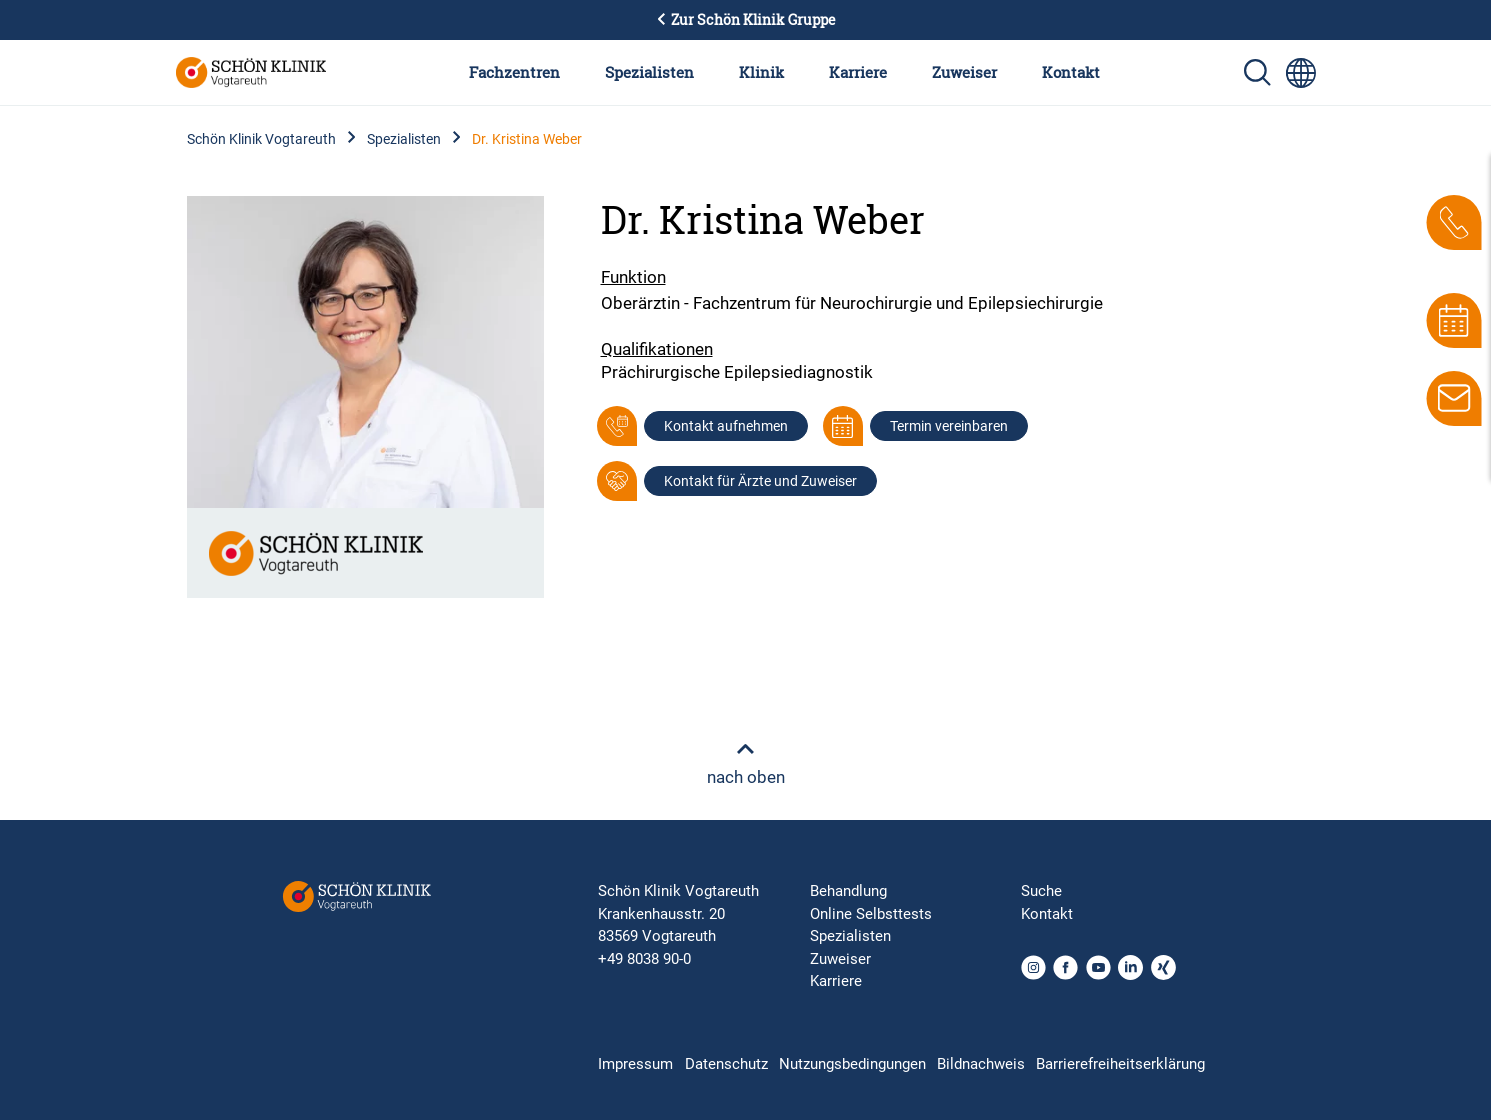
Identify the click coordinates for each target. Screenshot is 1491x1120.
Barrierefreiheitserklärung (1120, 1064)
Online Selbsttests (871, 914)
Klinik (761, 72)
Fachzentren (514, 72)
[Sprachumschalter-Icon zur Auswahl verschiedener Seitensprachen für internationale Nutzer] (1301, 73)
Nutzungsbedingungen (852, 1064)
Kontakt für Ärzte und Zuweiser (760, 481)
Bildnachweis (981, 1064)
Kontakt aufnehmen (726, 426)
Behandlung (848, 891)
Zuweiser (964, 72)
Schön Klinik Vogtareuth (261, 139)
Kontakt (1071, 72)
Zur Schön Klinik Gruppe (746, 20)
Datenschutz (726, 1064)
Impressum (635, 1064)
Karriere (858, 72)
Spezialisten (649, 72)
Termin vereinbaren (949, 426)
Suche (1041, 891)
